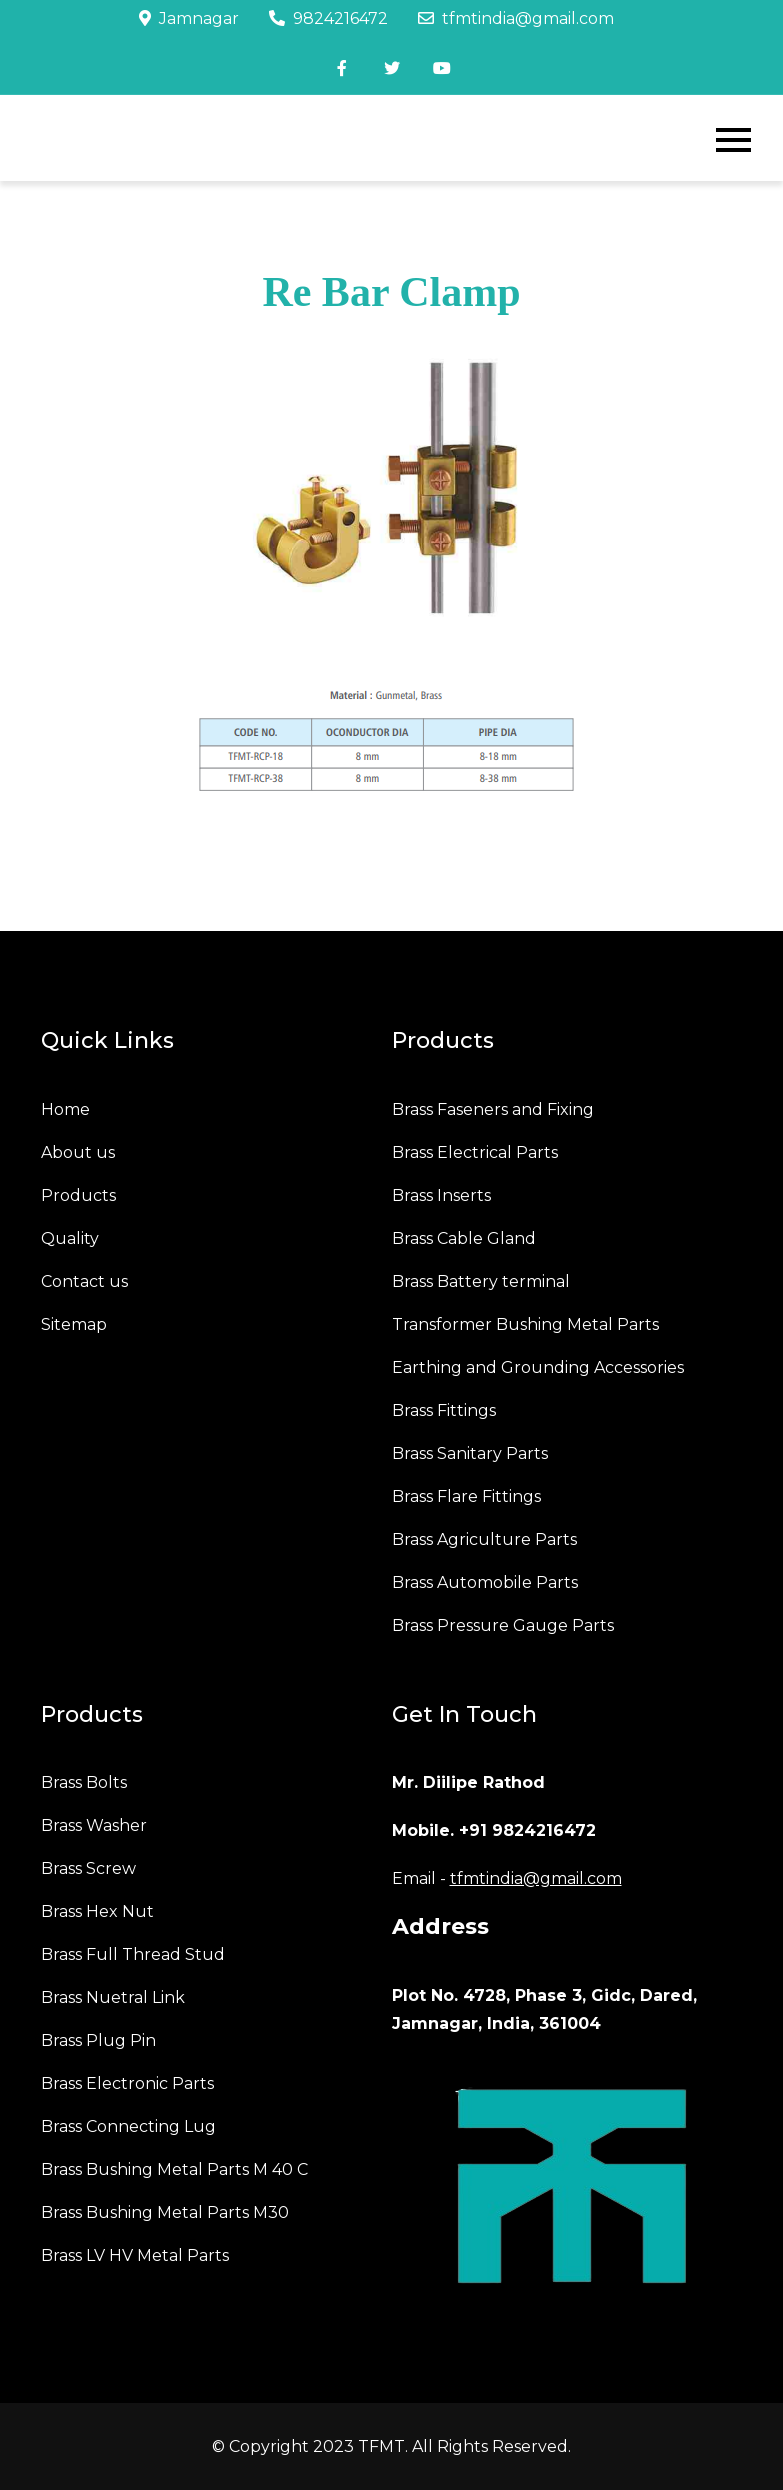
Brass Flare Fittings (466, 1496)
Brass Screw (88, 1868)
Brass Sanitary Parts (470, 1453)
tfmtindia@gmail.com (516, 18)
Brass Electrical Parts (475, 1152)
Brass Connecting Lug (128, 2126)
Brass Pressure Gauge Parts (503, 1625)
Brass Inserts (441, 1195)
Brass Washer (94, 1825)
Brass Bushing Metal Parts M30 (165, 2212)
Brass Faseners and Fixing (493, 1109)
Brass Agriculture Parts (484, 1539)
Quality (70, 1238)
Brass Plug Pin (98, 2040)
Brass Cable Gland (464, 1238)
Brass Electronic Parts (127, 2083)
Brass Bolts (84, 1782)
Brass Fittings (444, 1410)
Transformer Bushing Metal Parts (525, 1324)
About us (78, 1152)
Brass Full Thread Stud (133, 1954)
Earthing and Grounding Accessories (538, 1367)
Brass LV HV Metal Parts (135, 2255)
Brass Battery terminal (481, 1281)
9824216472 (328, 18)
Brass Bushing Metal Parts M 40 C (174, 2169)
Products (78, 1195)
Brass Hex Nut (97, 1911)
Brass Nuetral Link (113, 1997)
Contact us (84, 1281)
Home (65, 1109)
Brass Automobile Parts (485, 1582)
